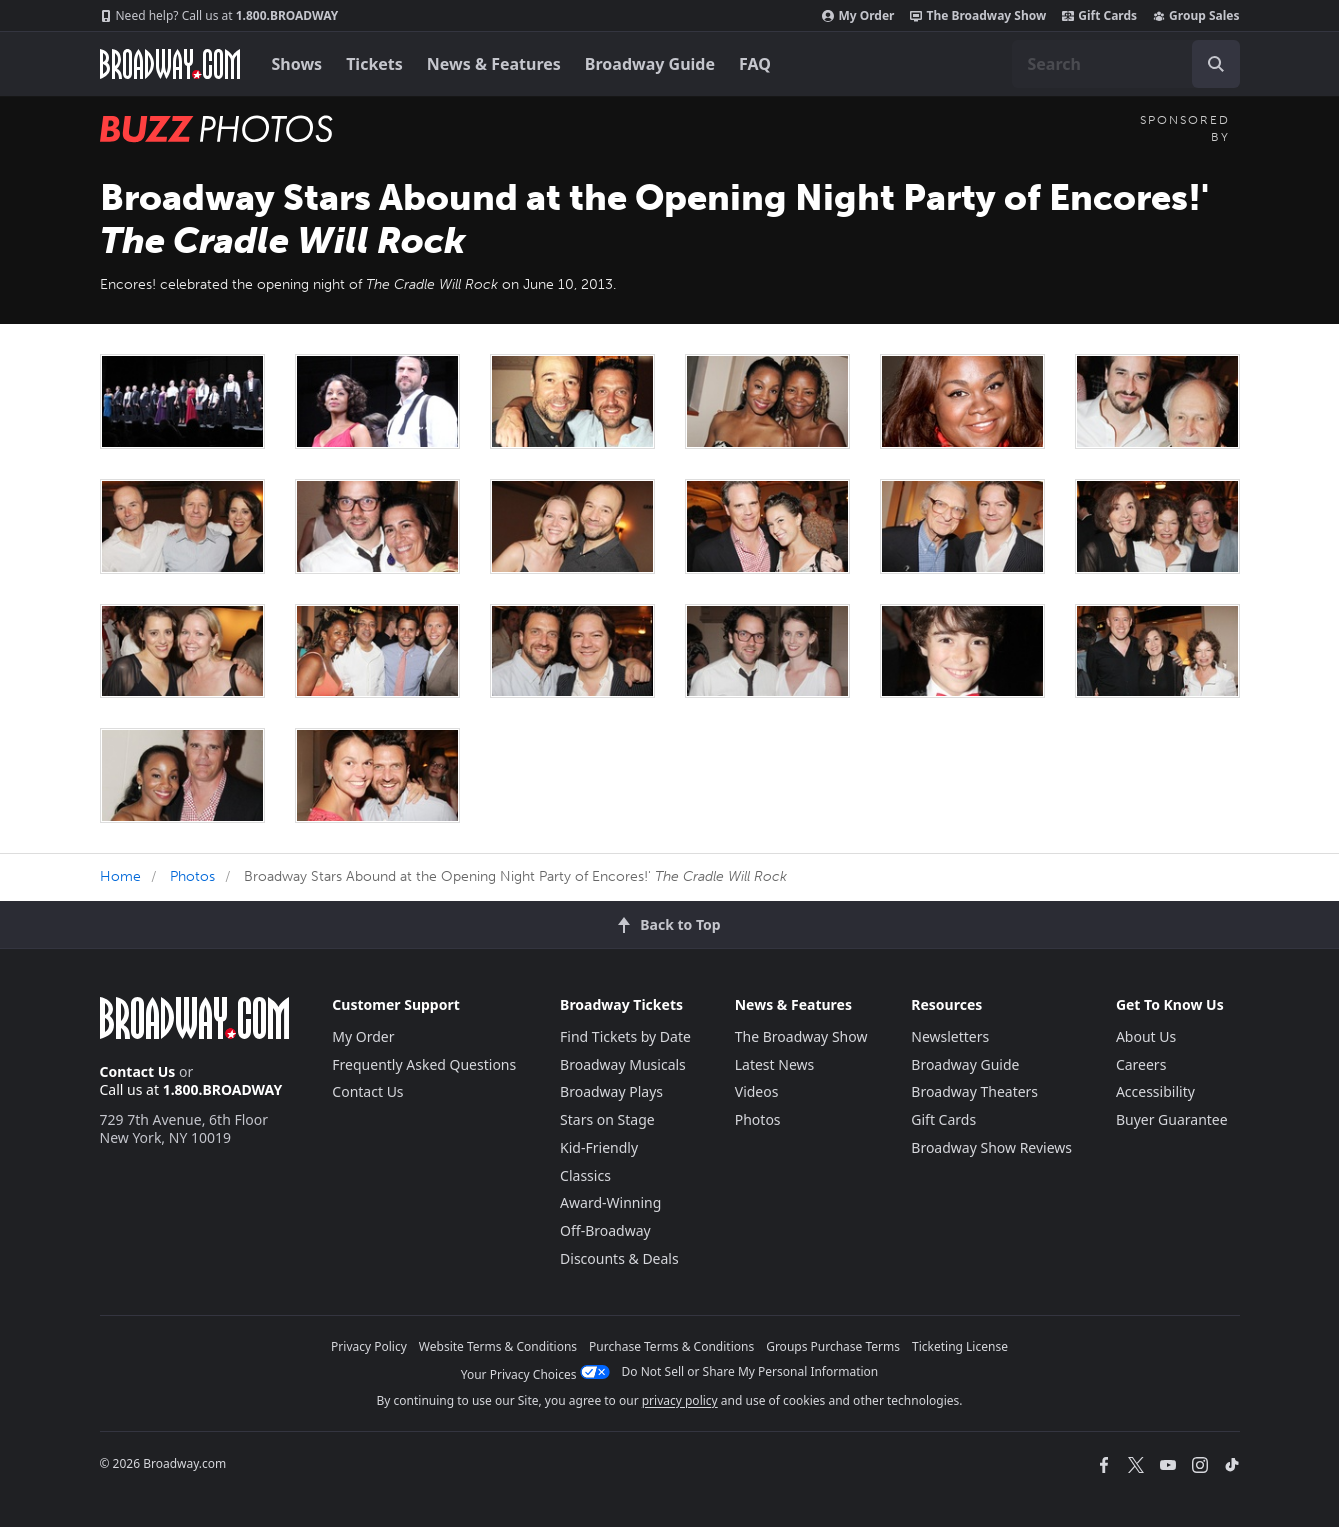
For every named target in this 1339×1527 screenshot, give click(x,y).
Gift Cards (1099, 16)
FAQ (755, 64)
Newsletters (950, 1036)
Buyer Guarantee (1172, 1119)
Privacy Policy (369, 1346)
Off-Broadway (605, 1230)
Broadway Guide (650, 64)
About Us (1146, 1036)
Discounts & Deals (619, 1258)
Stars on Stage (607, 1119)
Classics (585, 1175)
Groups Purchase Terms (833, 1346)
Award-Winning (610, 1202)
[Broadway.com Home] (170, 64)
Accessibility (1155, 1091)
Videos (757, 1091)
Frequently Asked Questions (424, 1064)
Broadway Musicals (623, 1064)
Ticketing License (960, 1346)
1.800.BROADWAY (219, 16)
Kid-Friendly (599, 1147)
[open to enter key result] (1216, 64)
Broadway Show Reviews (991, 1147)
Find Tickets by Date (625, 1036)
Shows (297, 64)
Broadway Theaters (974, 1091)
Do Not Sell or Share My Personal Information (750, 1371)
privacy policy (680, 1400)
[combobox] (1126, 64)
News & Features (494, 64)
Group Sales (1196, 16)
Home (120, 876)
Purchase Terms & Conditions (671, 1346)
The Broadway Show (978, 16)
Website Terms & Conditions (498, 1346)
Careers (1141, 1064)
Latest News (775, 1064)
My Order (858, 16)
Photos (192, 876)
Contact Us (138, 1071)
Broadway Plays (611, 1091)
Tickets (374, 64)
